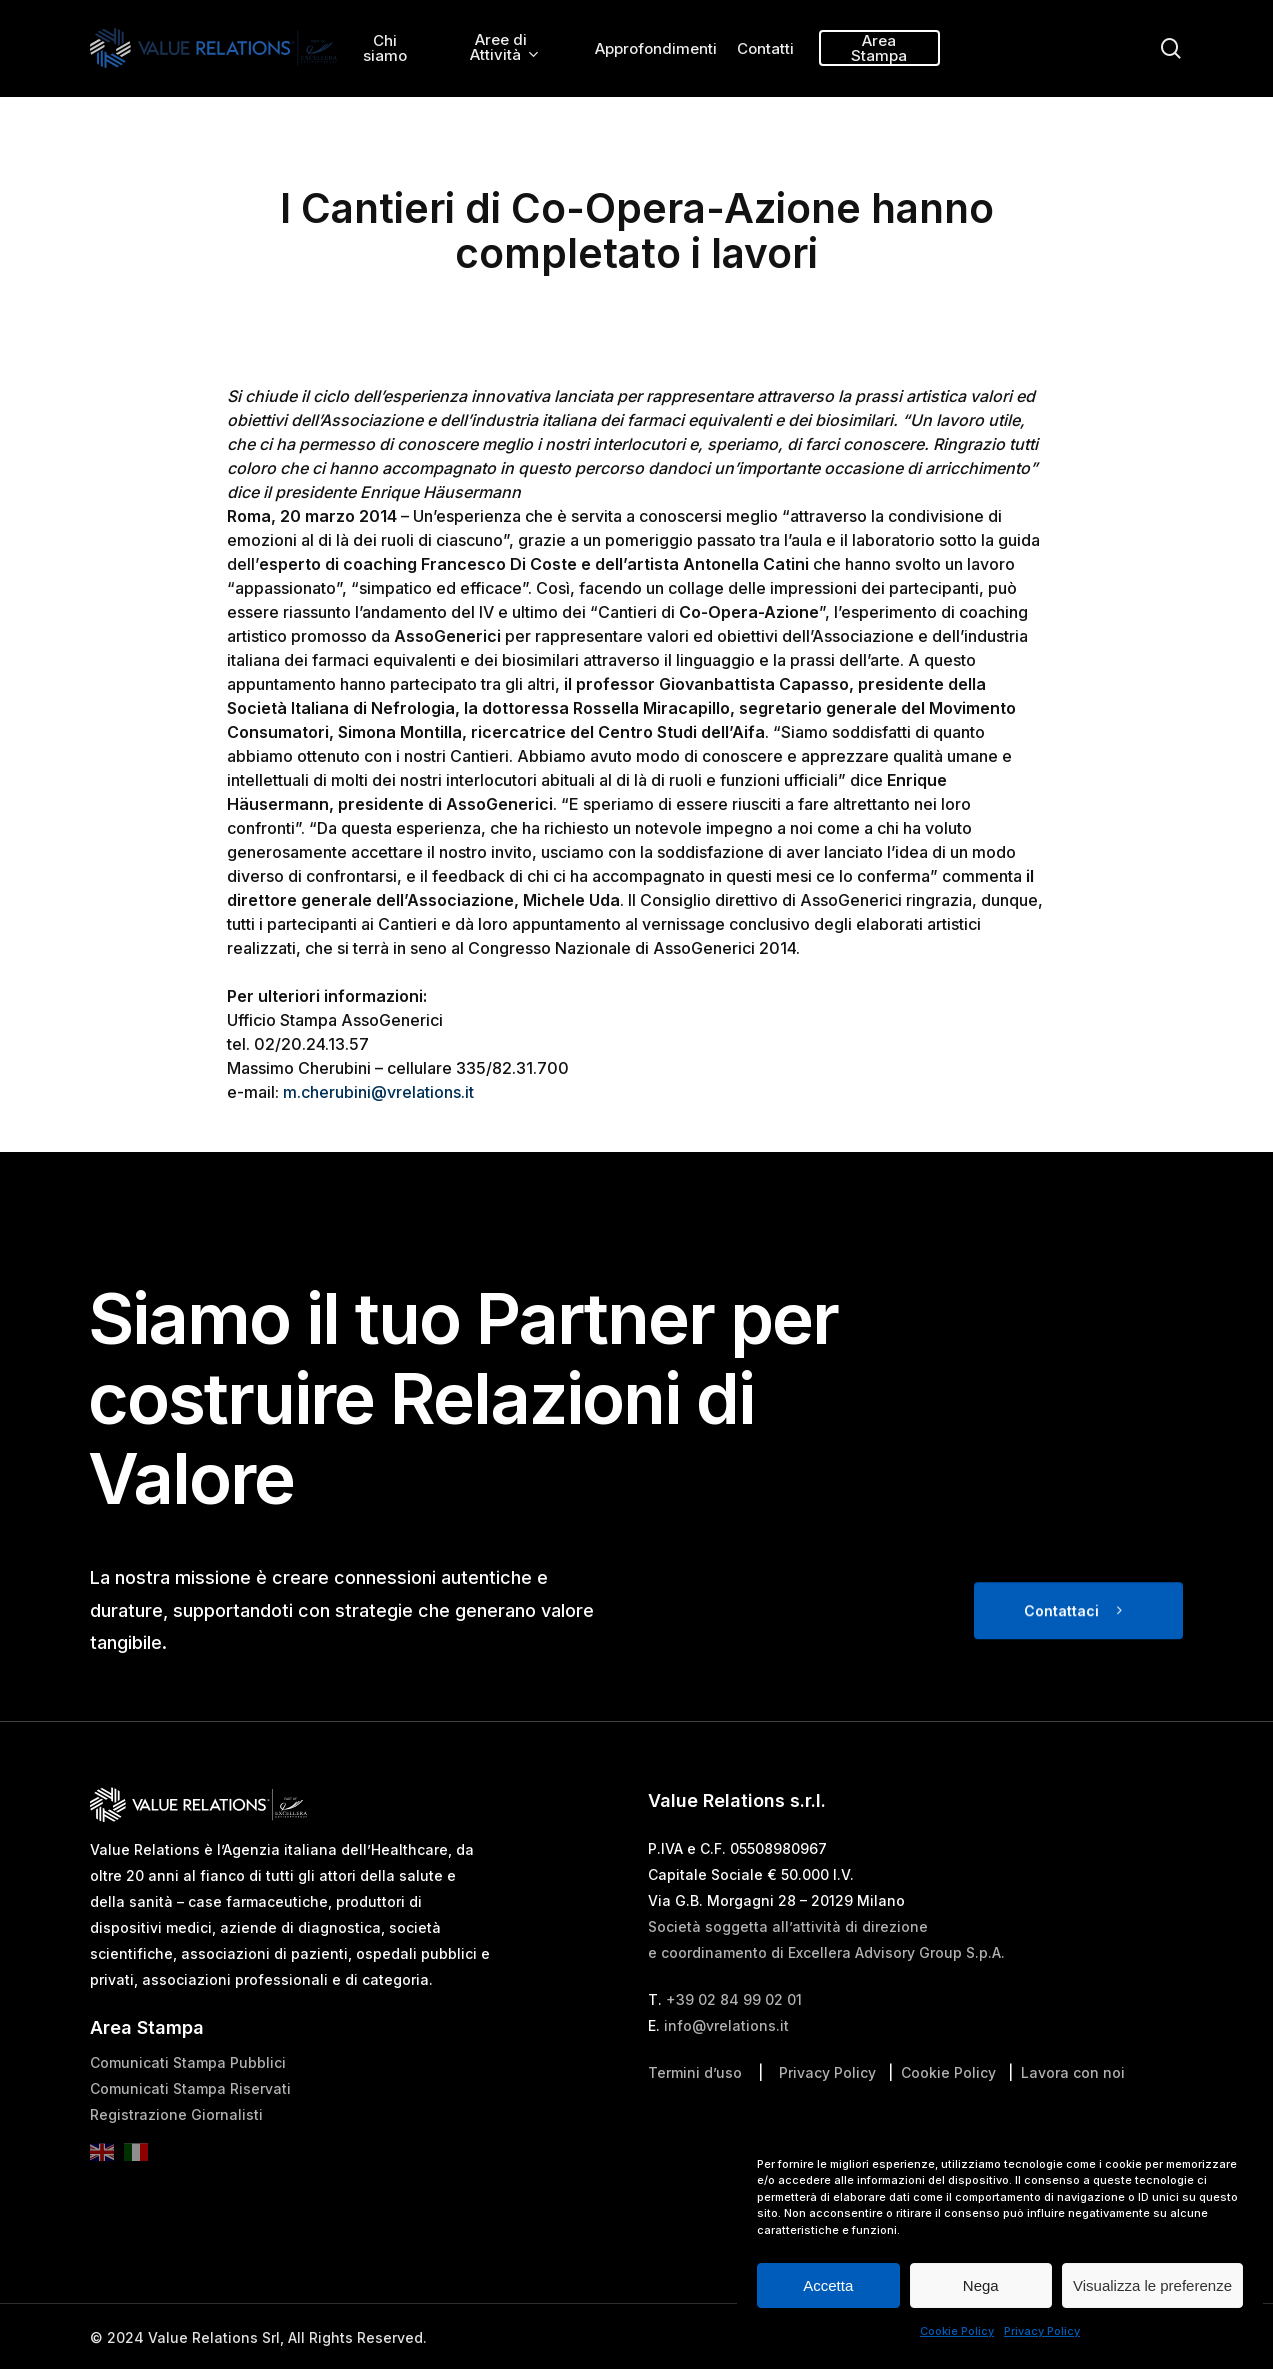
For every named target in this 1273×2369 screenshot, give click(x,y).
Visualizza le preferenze (1152, 2285)
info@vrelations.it (726, 2080)
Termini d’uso (695, 2127)
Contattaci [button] (1061, 1665)
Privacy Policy (1042, 2331)
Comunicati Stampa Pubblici (188, 2117)
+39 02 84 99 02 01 (734, 2054)
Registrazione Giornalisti (176, 2169)
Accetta (828, 2285)
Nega (981, 2285)
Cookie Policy (957, 2331)
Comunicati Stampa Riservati (190, 2143)
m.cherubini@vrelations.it (378, 1092)
